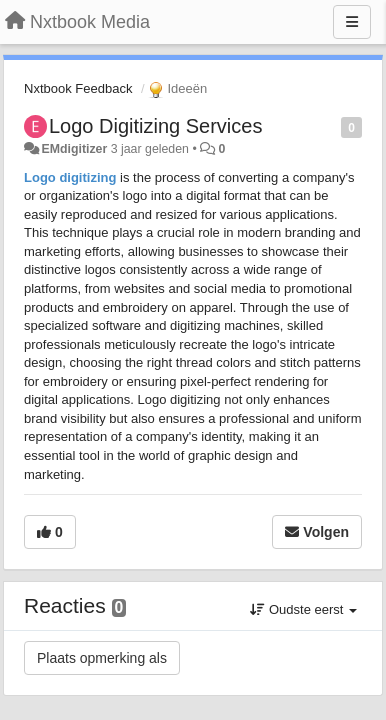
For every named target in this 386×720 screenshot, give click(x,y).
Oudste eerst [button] (303, 609)
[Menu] (352, 22)
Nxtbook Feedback (78, 88)
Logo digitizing (70, 177)
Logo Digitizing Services (155, 126)
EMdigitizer (74, 149)
